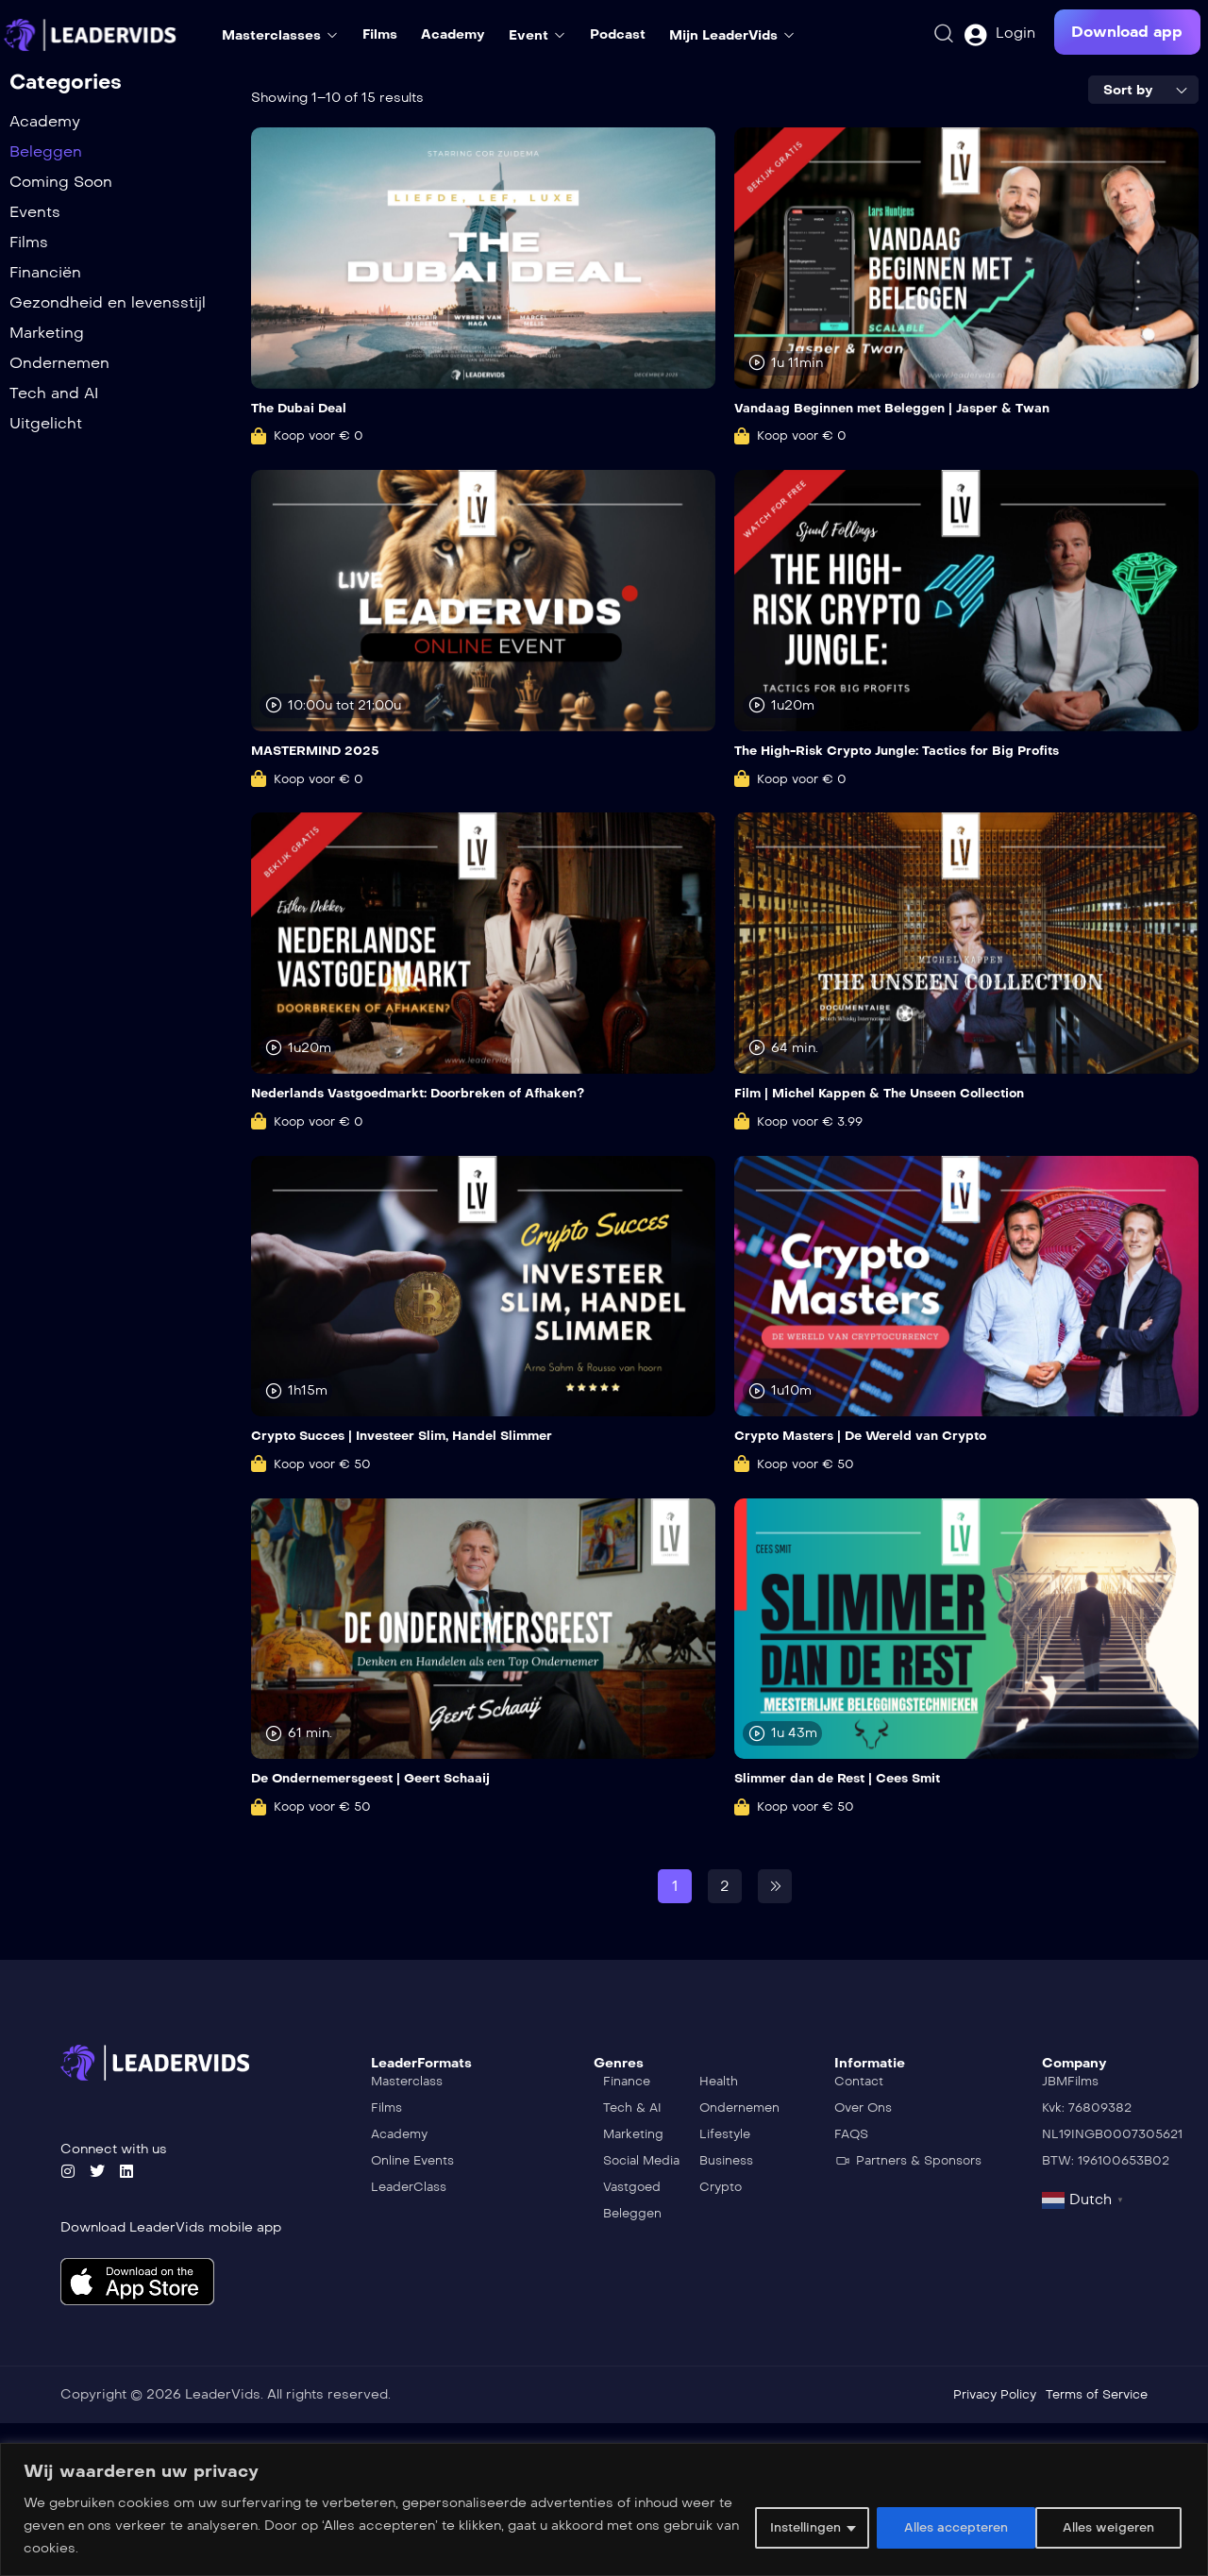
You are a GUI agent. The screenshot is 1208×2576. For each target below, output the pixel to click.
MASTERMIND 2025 (320, 751)
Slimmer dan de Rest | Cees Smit (845, 1777)
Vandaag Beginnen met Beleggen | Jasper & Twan (902, 408)
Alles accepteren (1099, 2525)
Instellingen (775, 2525)
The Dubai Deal (302, 408)
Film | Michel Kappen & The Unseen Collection (891, 1093)
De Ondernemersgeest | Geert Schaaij (380, 1777)
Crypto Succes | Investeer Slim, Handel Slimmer (415, 1435)
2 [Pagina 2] (725, 1884)
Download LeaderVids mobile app (170, 2226)
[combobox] (1143, 89)
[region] (604, 2509)
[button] (1127, 32)
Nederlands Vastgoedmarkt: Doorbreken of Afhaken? (430, 1093)
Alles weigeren (929, 2525)
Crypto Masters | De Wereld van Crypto (870, 1435)
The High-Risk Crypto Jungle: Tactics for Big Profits (910, 751)
